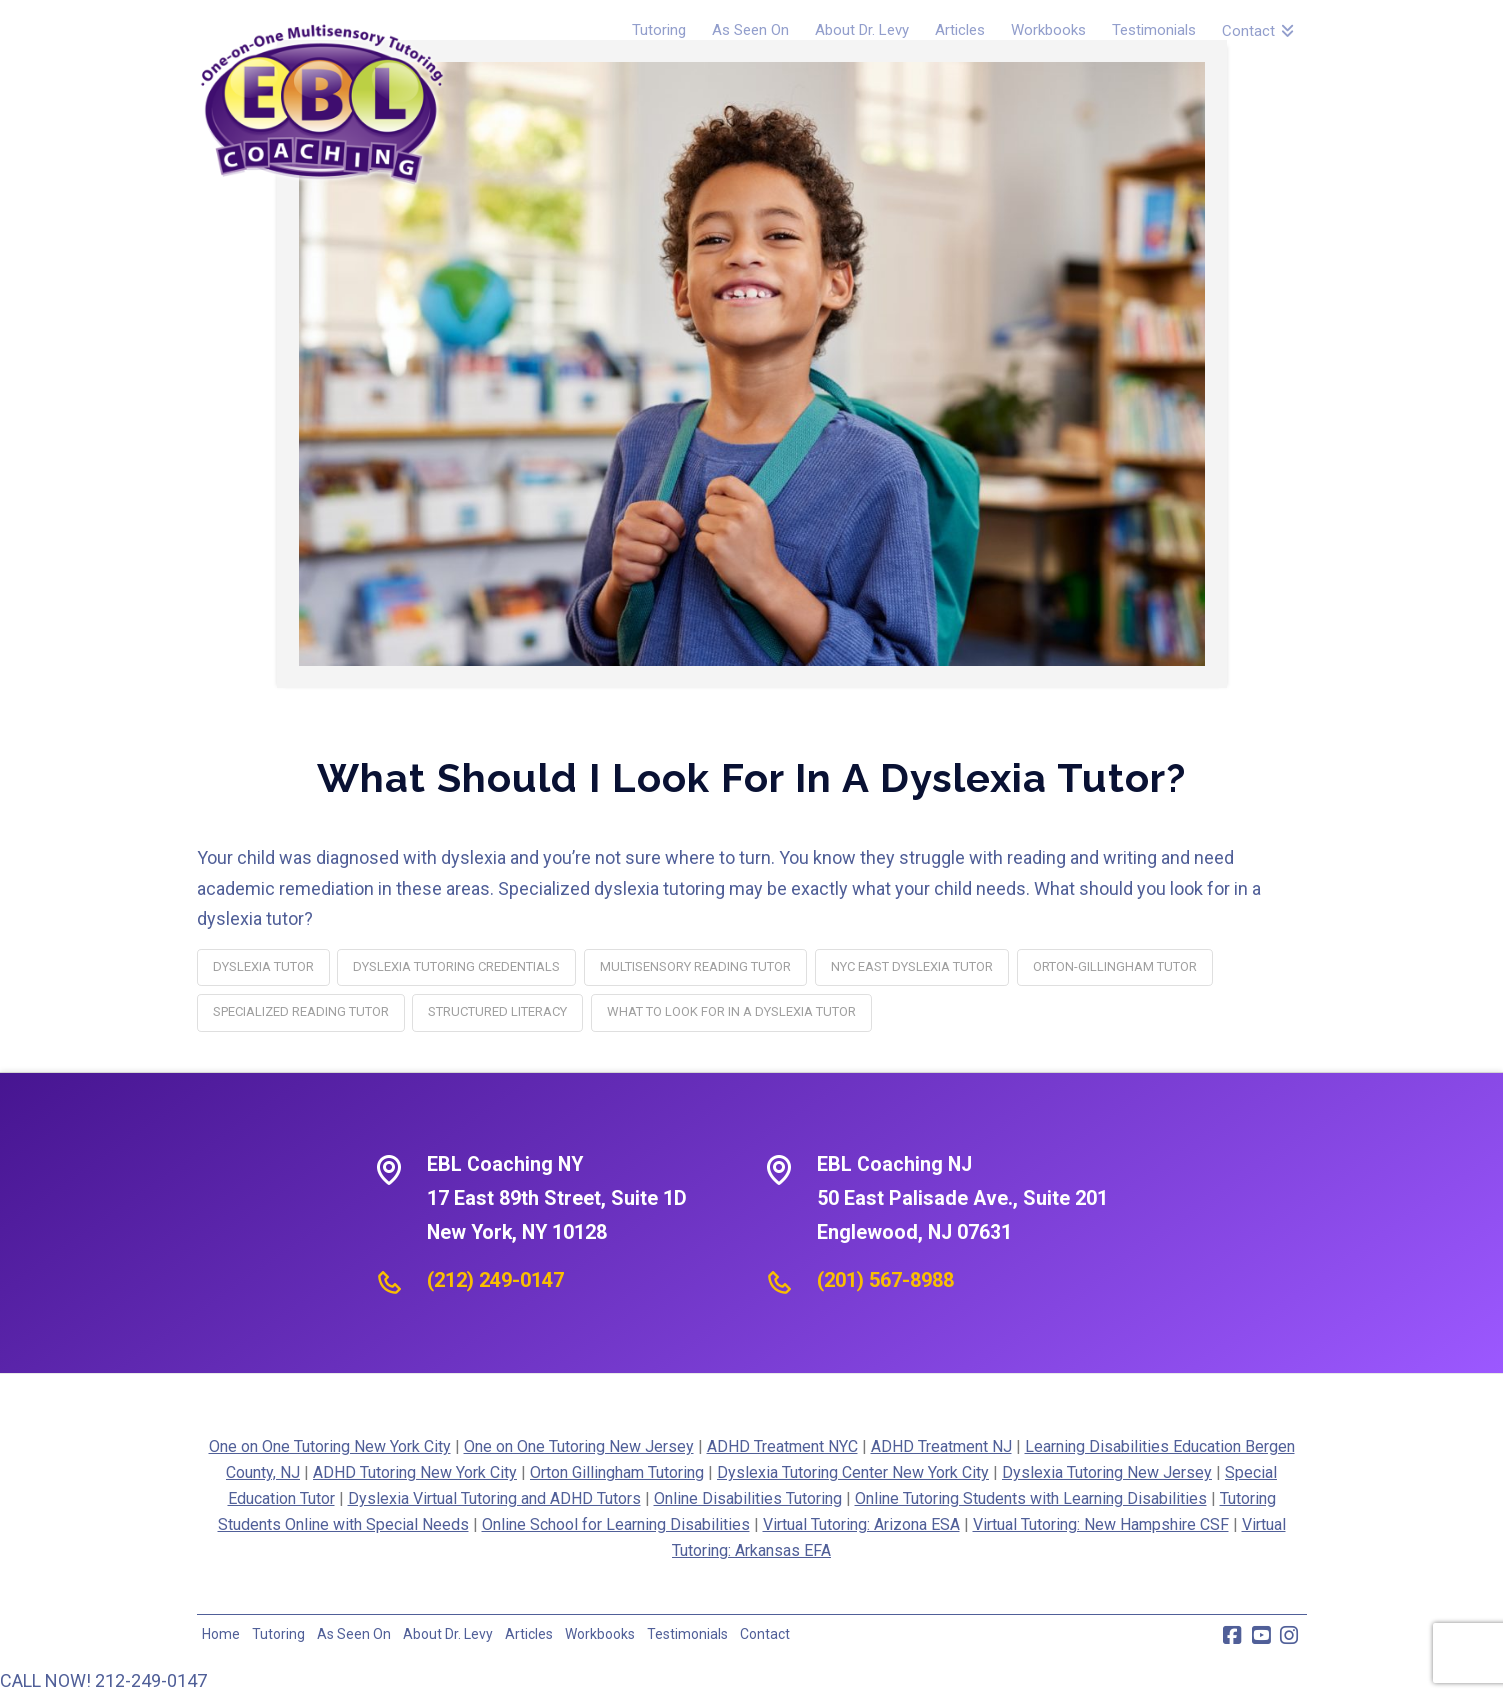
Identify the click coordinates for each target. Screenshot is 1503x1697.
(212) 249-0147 (495, 1280)
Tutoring (278, 1634)
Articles (529, 1634)
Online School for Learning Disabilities (616, 1524)
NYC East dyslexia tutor (912, 966)
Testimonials (687, 1634)
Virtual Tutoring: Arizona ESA (861, 1524)
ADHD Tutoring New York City (415, 1472)
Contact (765, 1634)
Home (221, 1634)
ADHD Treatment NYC (782, 1446)
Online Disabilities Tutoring (748, 1498)
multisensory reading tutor (695, 966)
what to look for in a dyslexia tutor (731, 1011)
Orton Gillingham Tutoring (617, 1472)
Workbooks (600, 1634)
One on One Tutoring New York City (330, 1446)
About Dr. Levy (448, 1634)
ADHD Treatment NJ (941, 1446)
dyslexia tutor (263, 966)
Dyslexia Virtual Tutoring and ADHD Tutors (494, 1498)
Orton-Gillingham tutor (1115, 966)
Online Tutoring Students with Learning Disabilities (1031, 1498)
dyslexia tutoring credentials (456, 966)
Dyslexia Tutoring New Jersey (1107, 1472)
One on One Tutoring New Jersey (579, 1446)
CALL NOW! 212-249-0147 (103, 1680)
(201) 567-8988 (885, 1280)
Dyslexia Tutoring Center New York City (853, 1472)
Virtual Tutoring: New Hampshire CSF (1101, 1524)
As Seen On (354, 1634)
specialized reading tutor (301, 1011)
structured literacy (497, 1011)
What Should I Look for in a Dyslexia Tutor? (751, 777)
